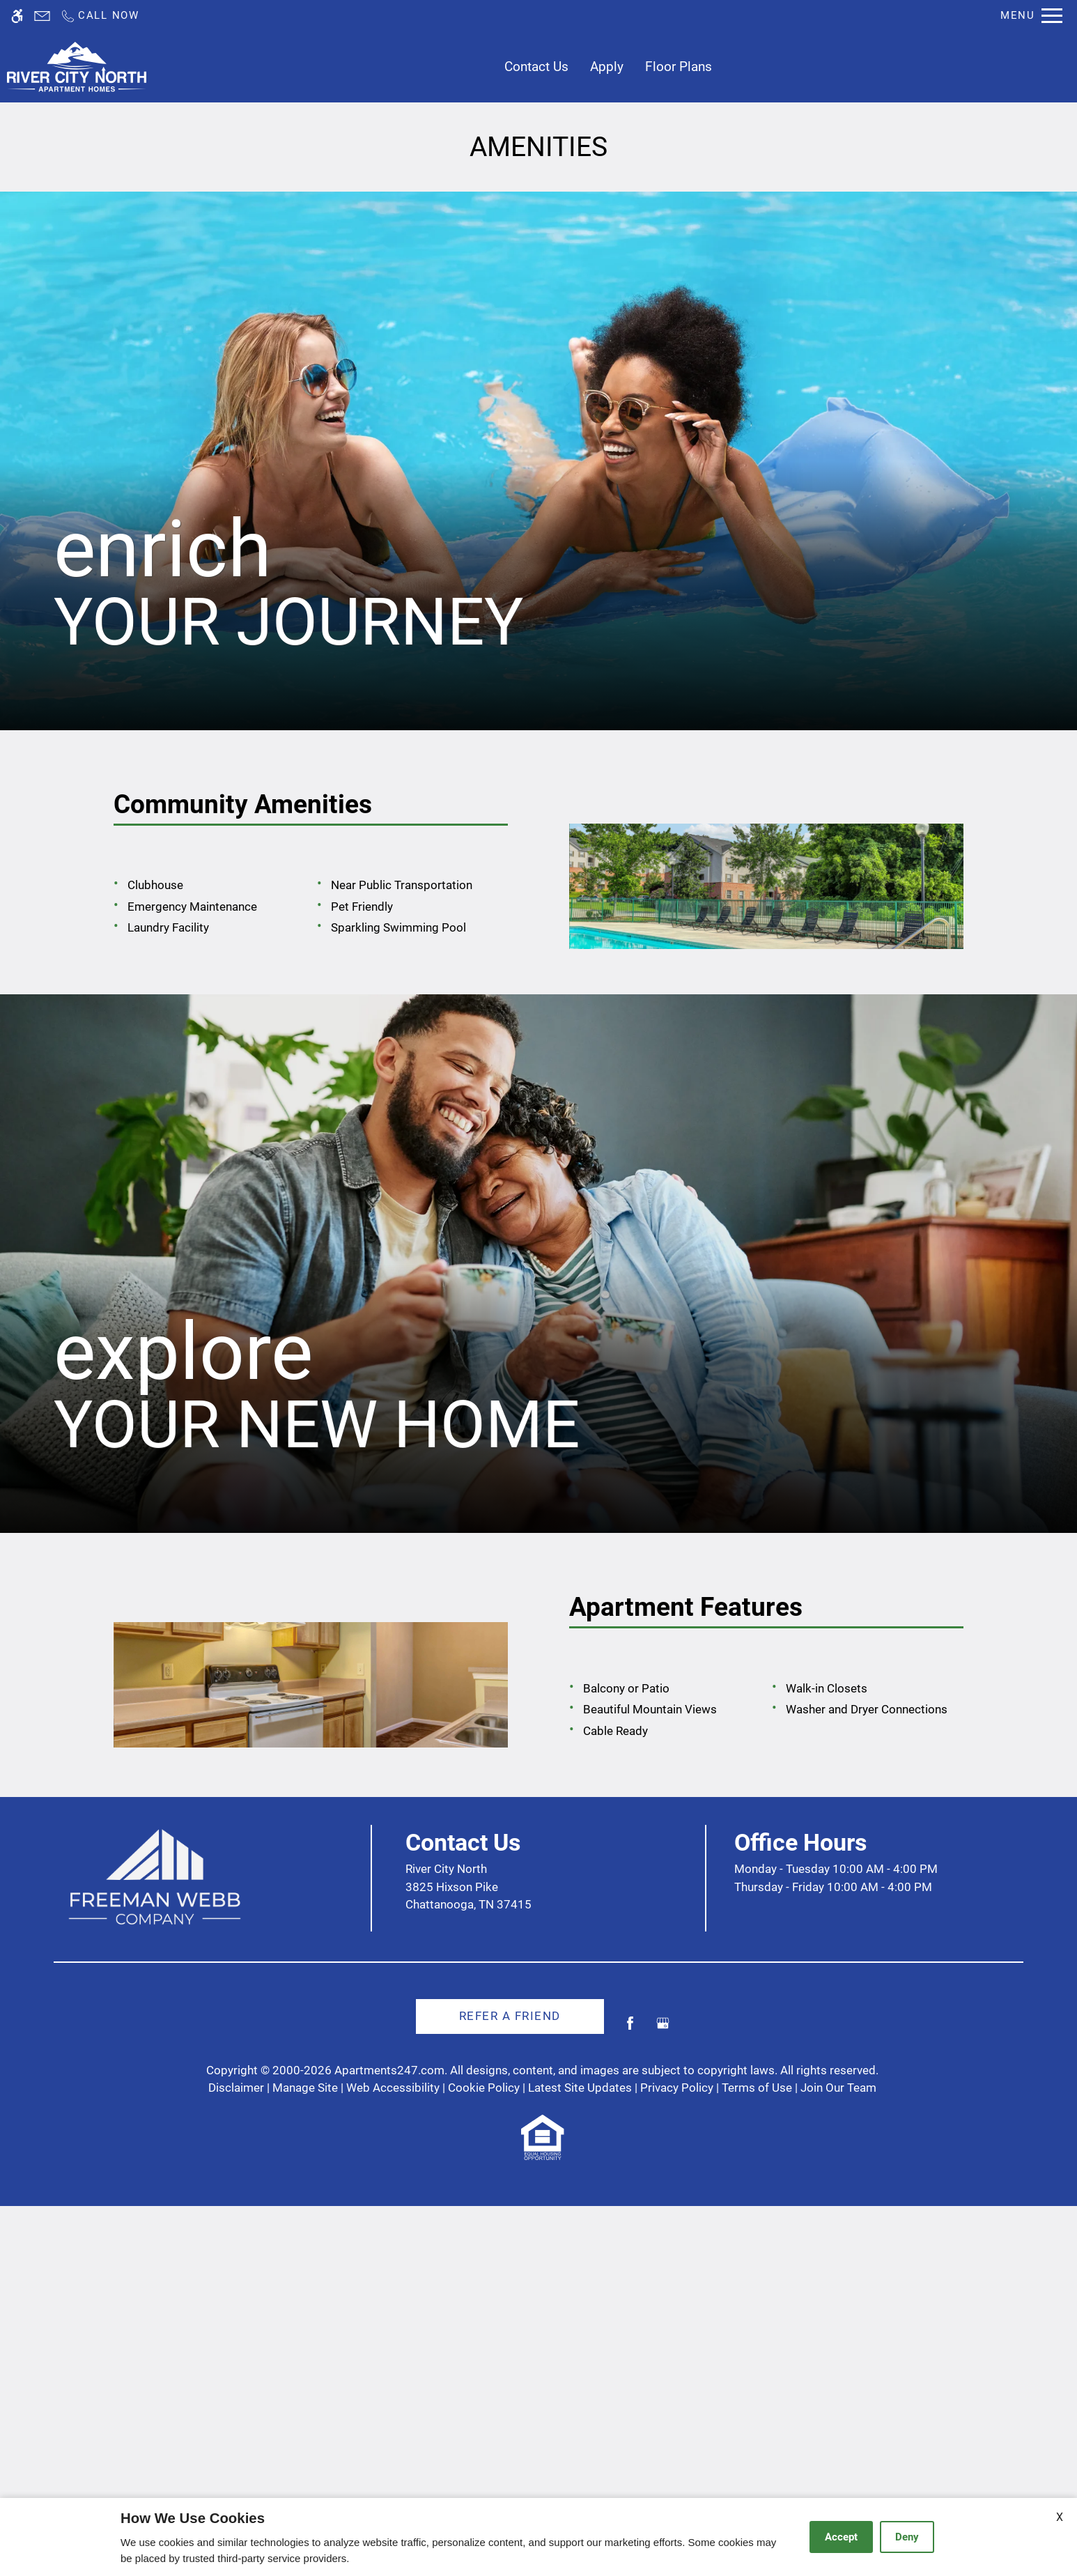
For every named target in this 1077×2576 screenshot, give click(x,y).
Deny (907, 2537)
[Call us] (99, 15)
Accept (841, 2537)
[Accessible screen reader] (17, 15)
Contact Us (536, 67)
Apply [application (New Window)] (606, 67)
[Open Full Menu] (1031, 15)
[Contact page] (42, 15)
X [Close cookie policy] (1059, 2517)
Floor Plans (678, 67)
